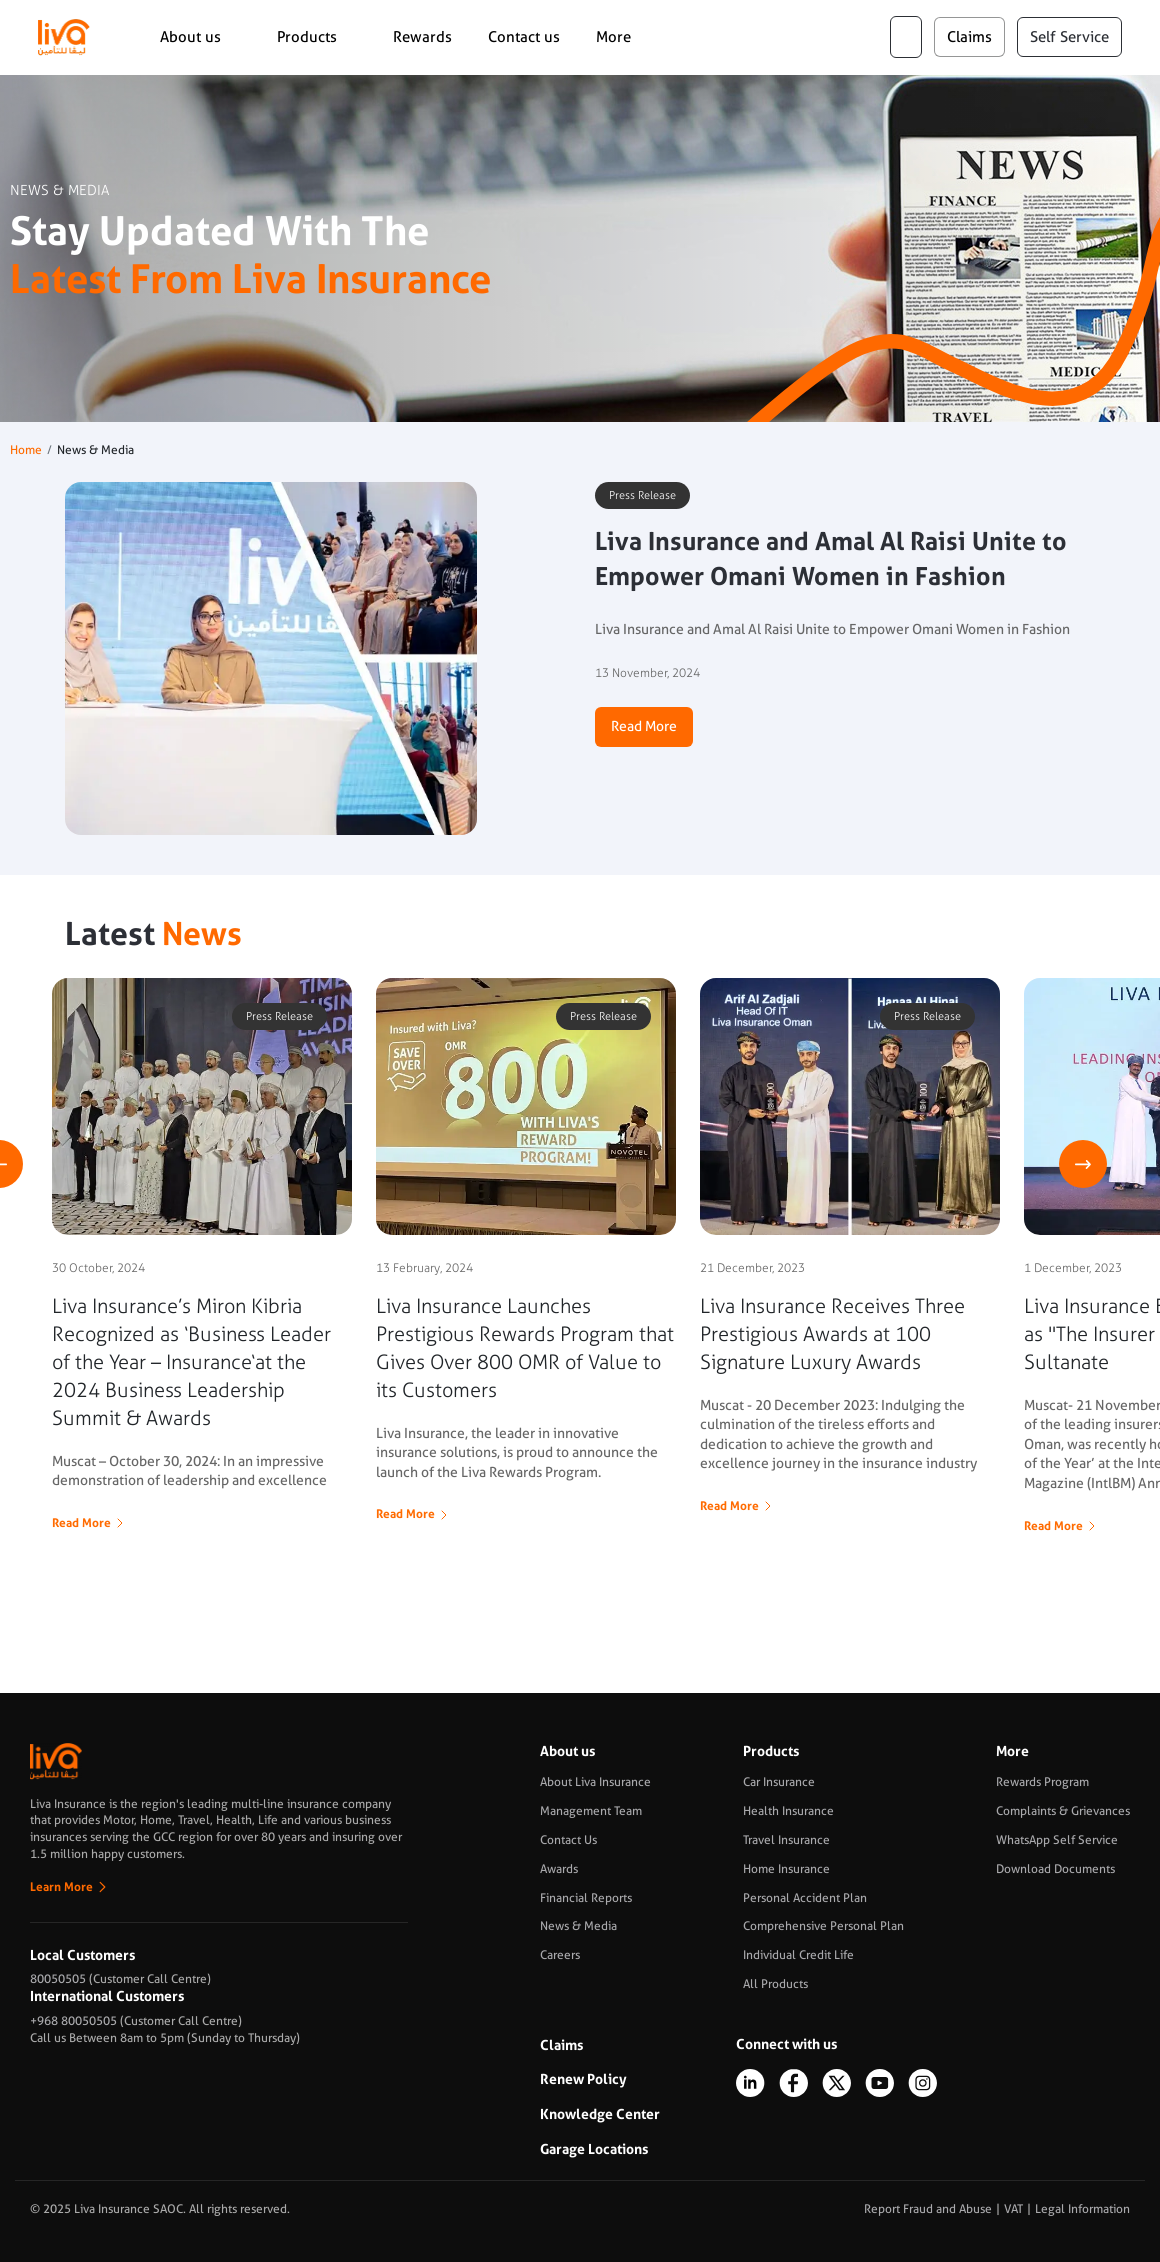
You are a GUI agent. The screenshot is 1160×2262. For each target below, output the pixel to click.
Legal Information (1082, 2209)
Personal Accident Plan (805, 1898)
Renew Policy (583, 2079)
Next (1083, 1164)
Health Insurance (788, 1811)
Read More (644, 726)
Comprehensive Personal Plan (823, 1926)
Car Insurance (779, 1782)
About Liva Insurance (595, 1782)
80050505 (58, 1979)
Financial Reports (586, 1898)
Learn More (61, 1887)
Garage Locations (594, 2149)
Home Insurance (786, 1869)
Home (26, 450)
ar (906, 37)
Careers (560, 1955)
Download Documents (1055, 1869)
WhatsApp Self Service (1057, 1840)
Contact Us (568, 1840)
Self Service (1069, 37)
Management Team (591, 1811)
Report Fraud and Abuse (928, 2209)
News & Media (578, 1926)
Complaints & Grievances (1063, 1811)
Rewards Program (1042, 1782)
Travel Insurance (786, 1840)
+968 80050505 (73, 2021)
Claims (561, 2045)
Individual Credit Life (798, 1955)
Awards (559, 1869)
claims (969, 37)
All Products (775, 1984)
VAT (1013, 2209)
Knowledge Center (600, 2114)
